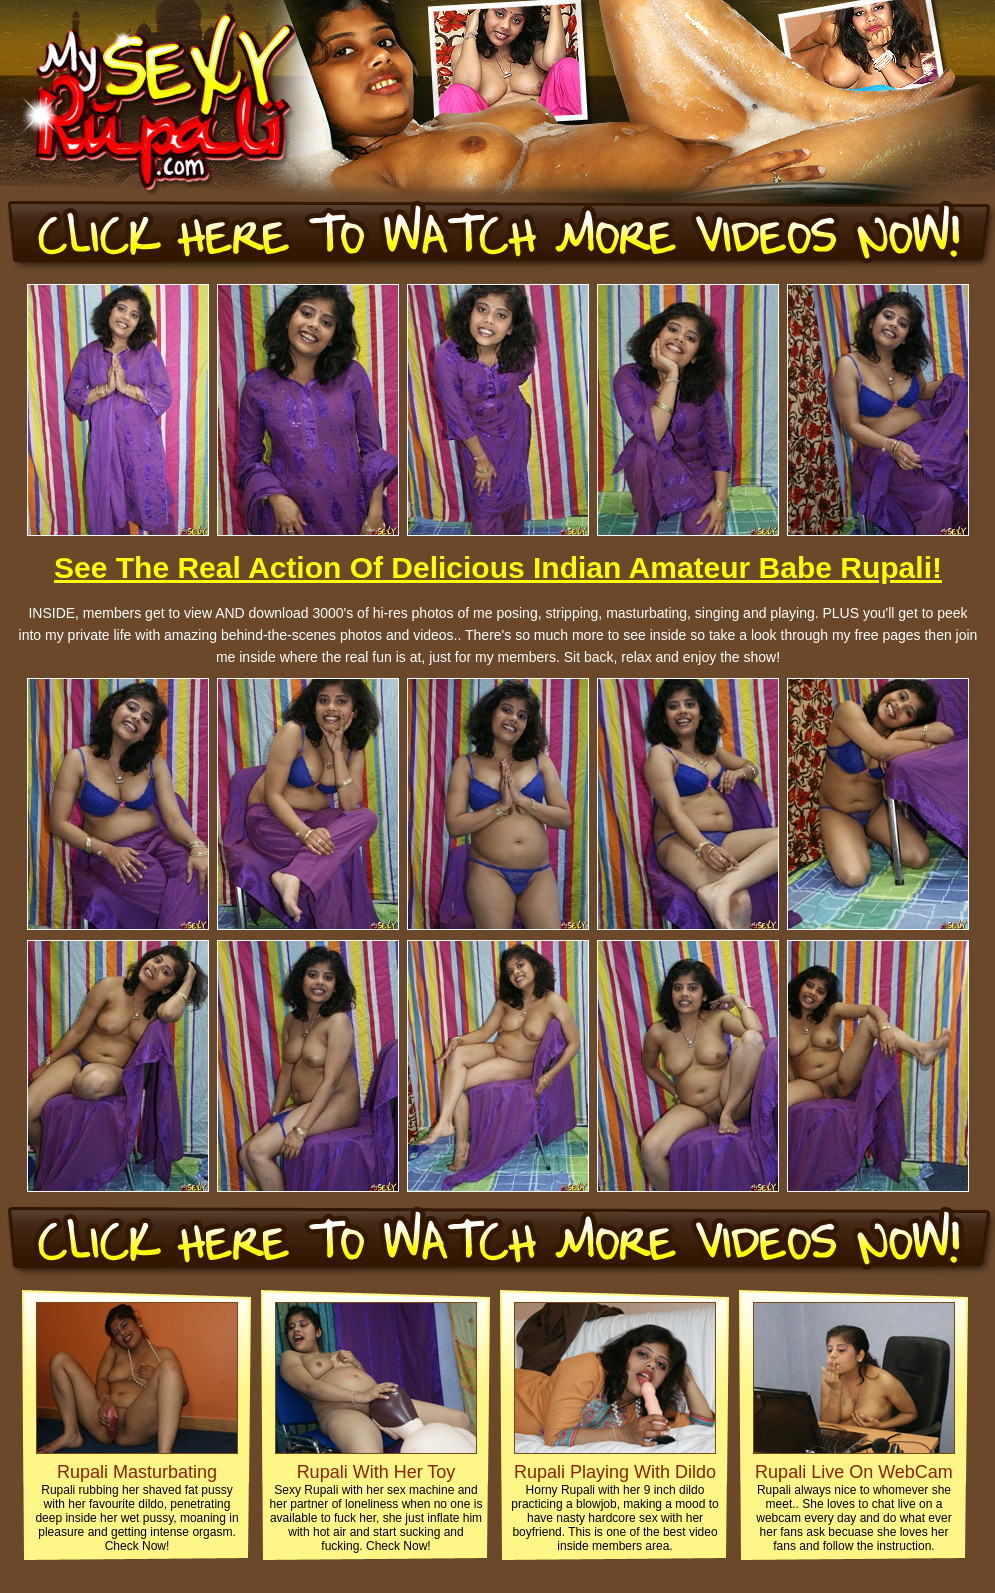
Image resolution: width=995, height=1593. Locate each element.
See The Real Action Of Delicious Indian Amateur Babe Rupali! (498, 567)
